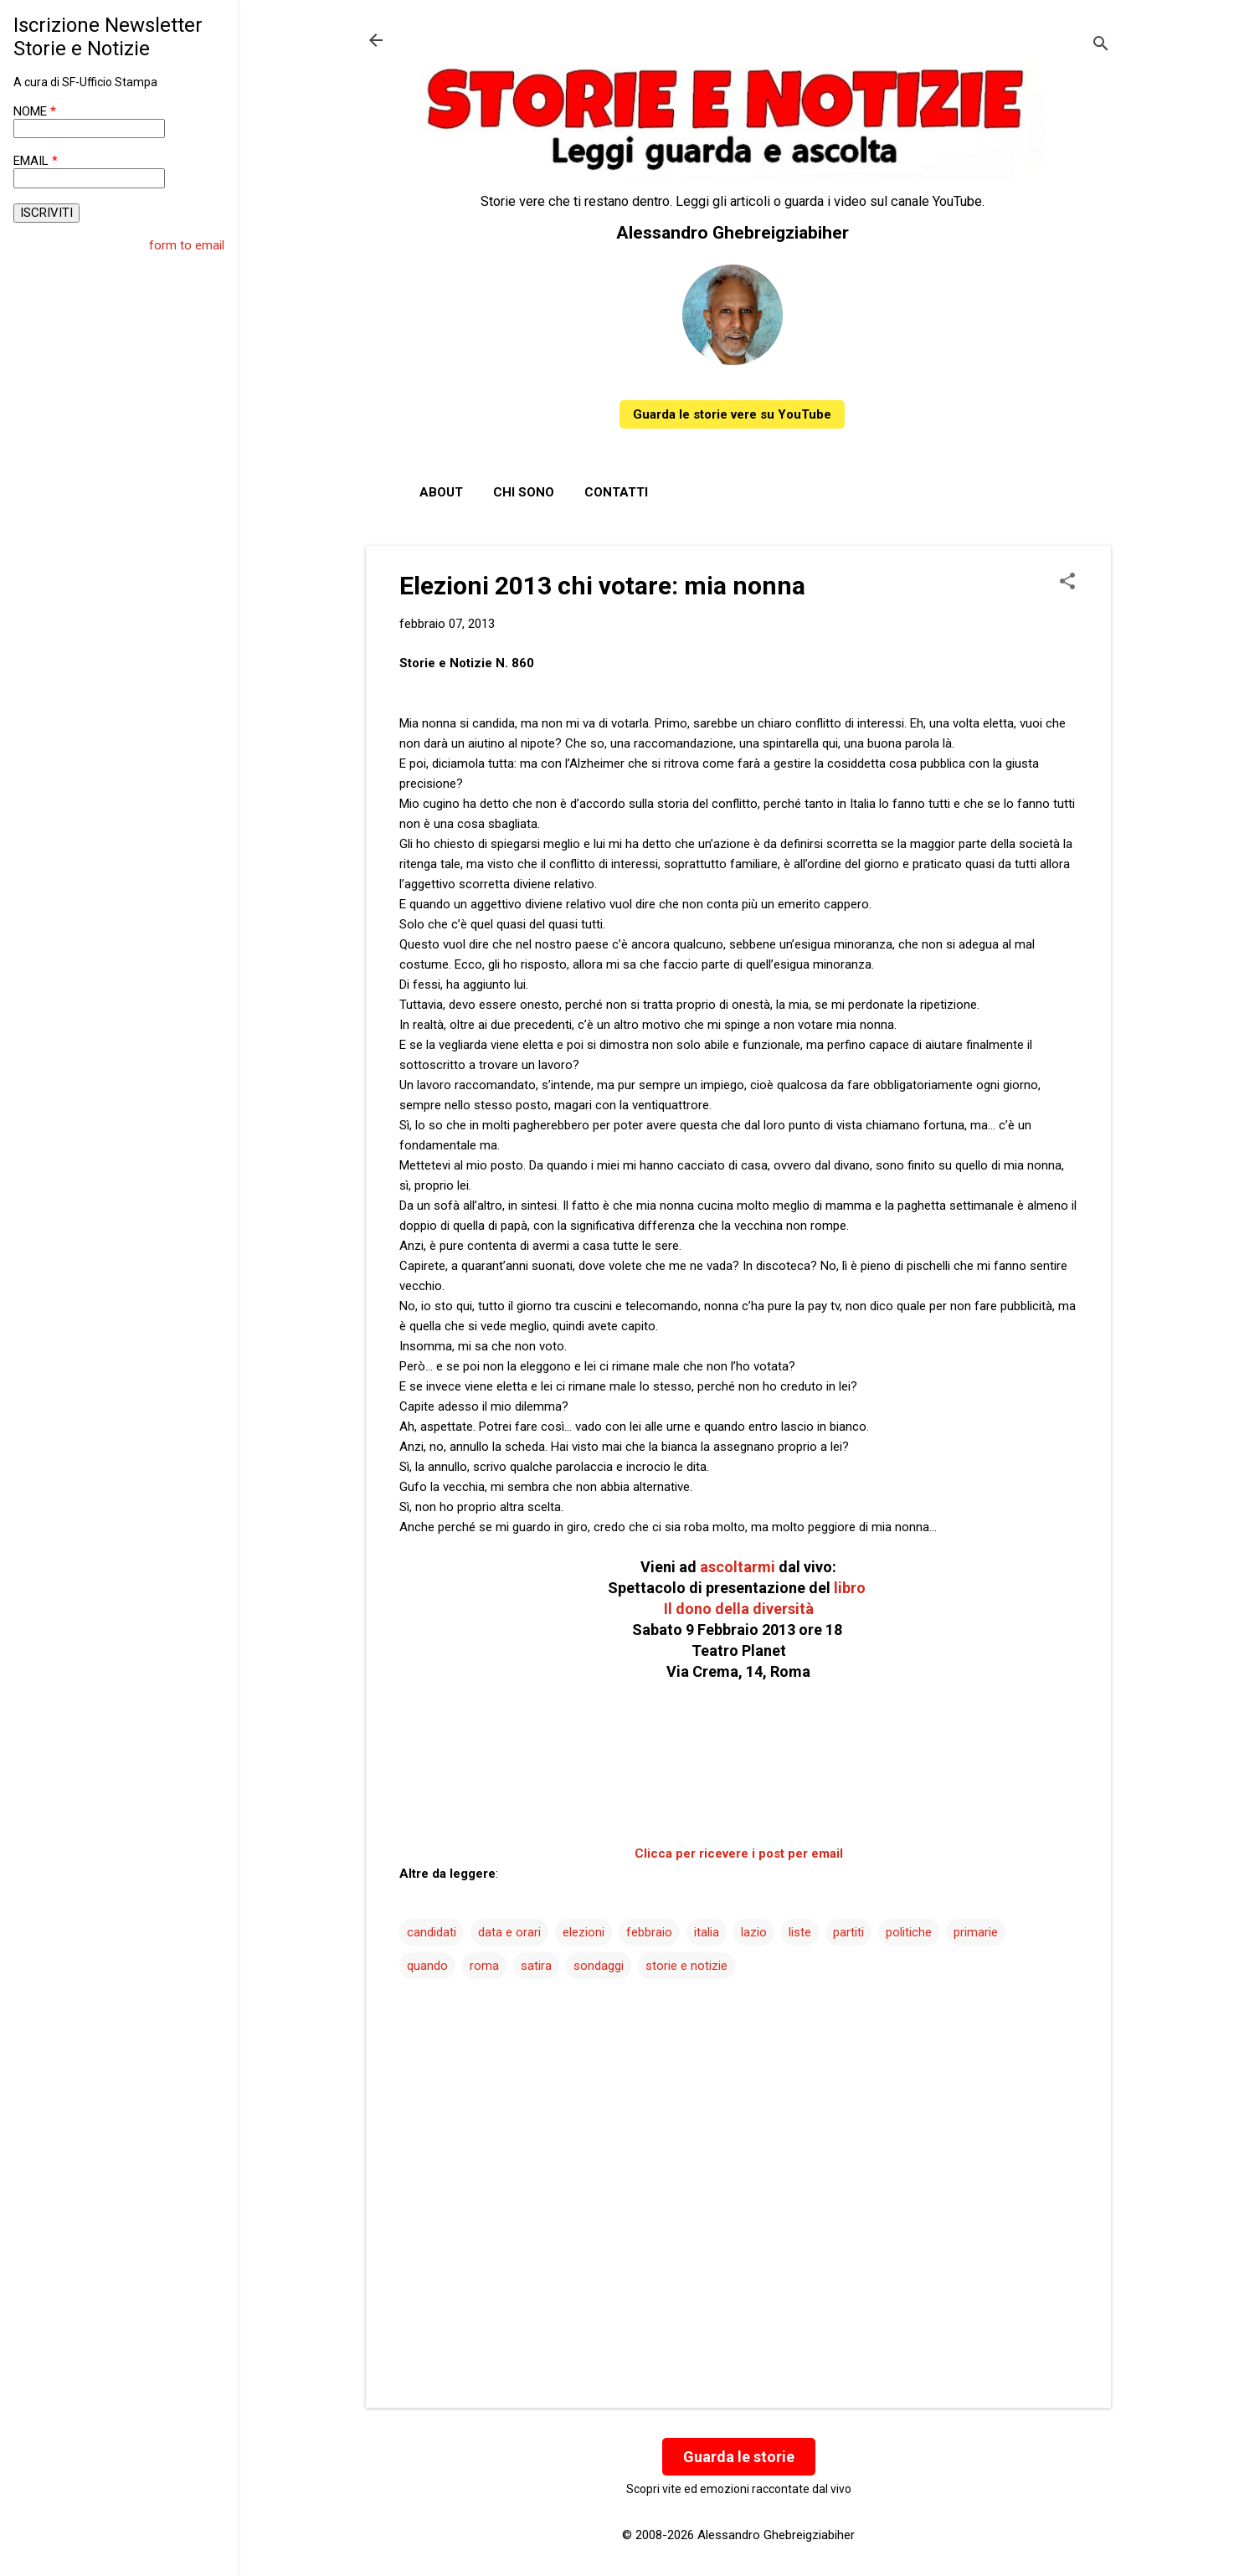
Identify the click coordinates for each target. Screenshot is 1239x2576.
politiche (909, 1932)
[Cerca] (1101, 45)
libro (851, 1588)
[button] (1067, 582)
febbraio (649, 1932)
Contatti (616, 492)
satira (536, 1965)
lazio (754, 1932)
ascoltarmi (737, 1567)
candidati (431, 1932)
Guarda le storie (738, 2456)
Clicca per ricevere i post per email (739, 1853)
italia (706, 1932)
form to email (186, 245)
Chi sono (523, 492)
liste (800, 1932)
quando (427, 1965)
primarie (976, 1932)
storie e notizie (686, 1965)
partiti (848, 1932)
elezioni (583, 1932)
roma (484, 1965)
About (441, 492)
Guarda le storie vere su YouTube (732, 414)
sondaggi (598, 1965)
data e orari (509, 1932)
